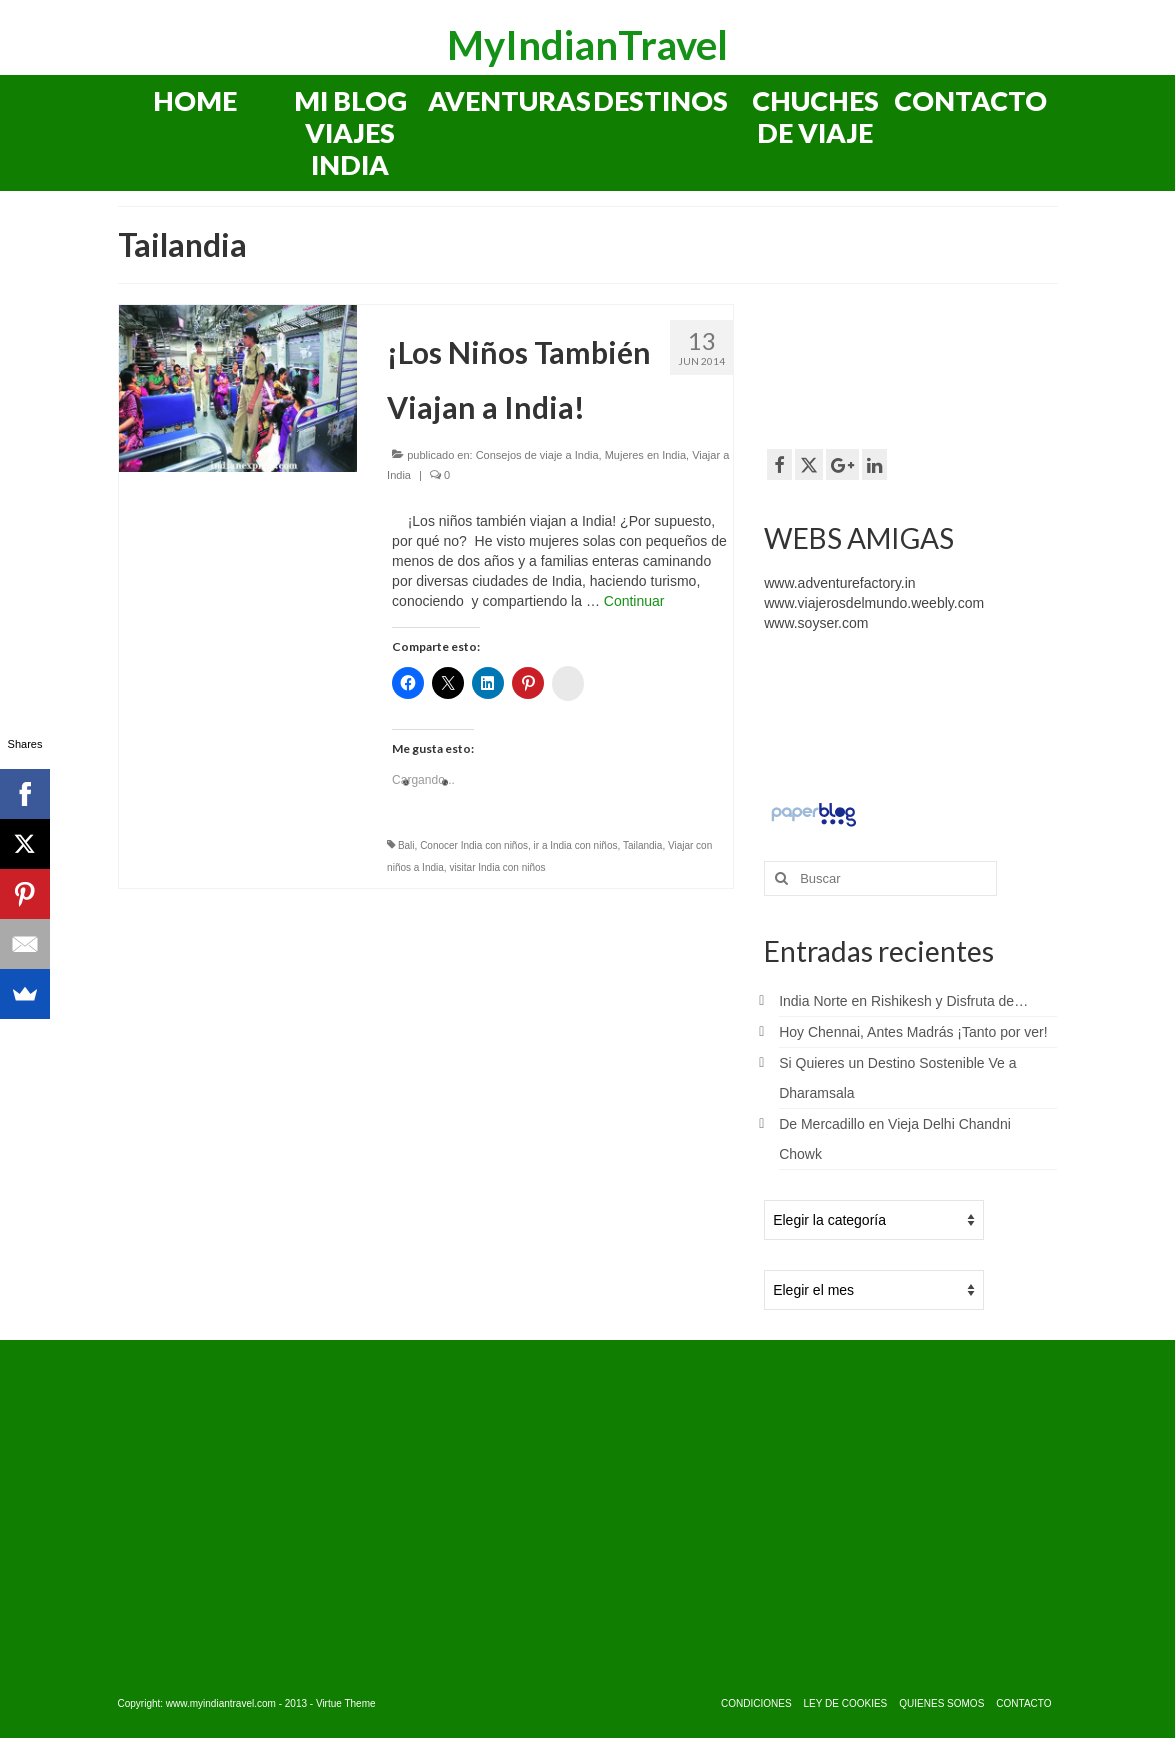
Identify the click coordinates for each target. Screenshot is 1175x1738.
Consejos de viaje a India (537, 455)
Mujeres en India (645, 455)
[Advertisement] (924, 364)
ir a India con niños (576, 845)
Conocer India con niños (474, 845)
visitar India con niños (497, 867)
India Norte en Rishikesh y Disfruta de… (903, 1001)
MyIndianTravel (587, 45)
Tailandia (642, 845)
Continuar (634, 601)
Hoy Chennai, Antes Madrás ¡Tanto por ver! (913, 1032)
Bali (406, 845)
